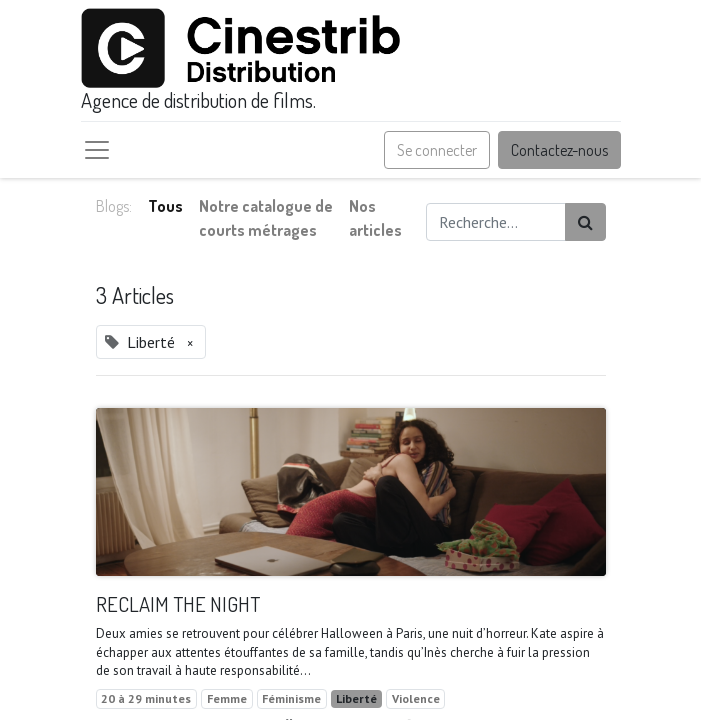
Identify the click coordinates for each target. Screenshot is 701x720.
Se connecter (437, 150)
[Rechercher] (585, 222)
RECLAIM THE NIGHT (178, 604)
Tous (165, 206)
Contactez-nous (559, 150)
